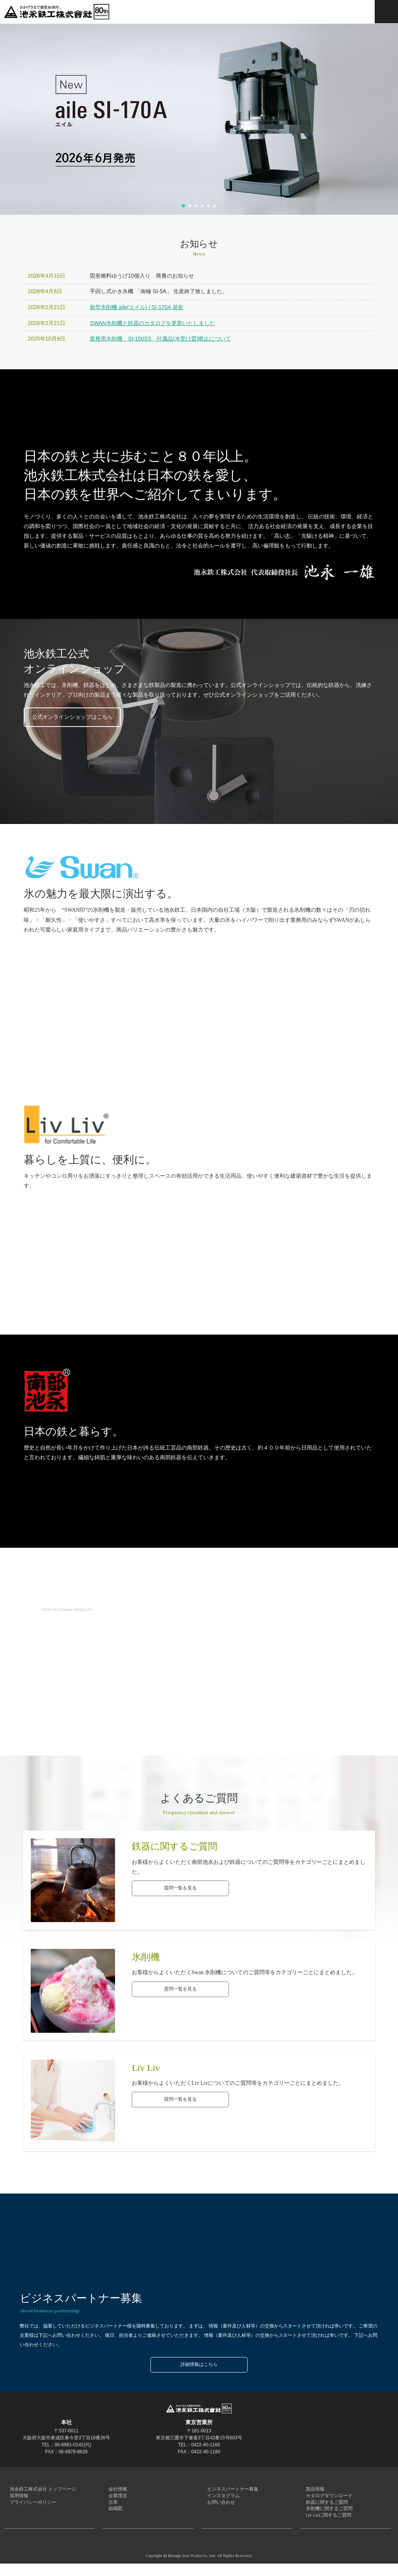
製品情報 (311, 2490)
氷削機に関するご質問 (323, 2517)
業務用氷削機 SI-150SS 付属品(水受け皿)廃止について (160, 338)
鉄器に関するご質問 (321, 2508)
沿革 (110, 2508)
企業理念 (114, 2499)
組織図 (112, 2517)
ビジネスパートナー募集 (226, 2490)
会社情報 (114, 2490)
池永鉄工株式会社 (58, 11)
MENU (386, 11)
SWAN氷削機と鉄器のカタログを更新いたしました (152, 323)
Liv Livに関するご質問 (323, 2526)
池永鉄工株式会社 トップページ (35, 2490)
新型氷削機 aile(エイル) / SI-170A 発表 (136, 307)
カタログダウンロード (323, 2499)
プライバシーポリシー (27, 2508)
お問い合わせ (217, 2508)
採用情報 (15, 2499)
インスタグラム (218, 2499)
